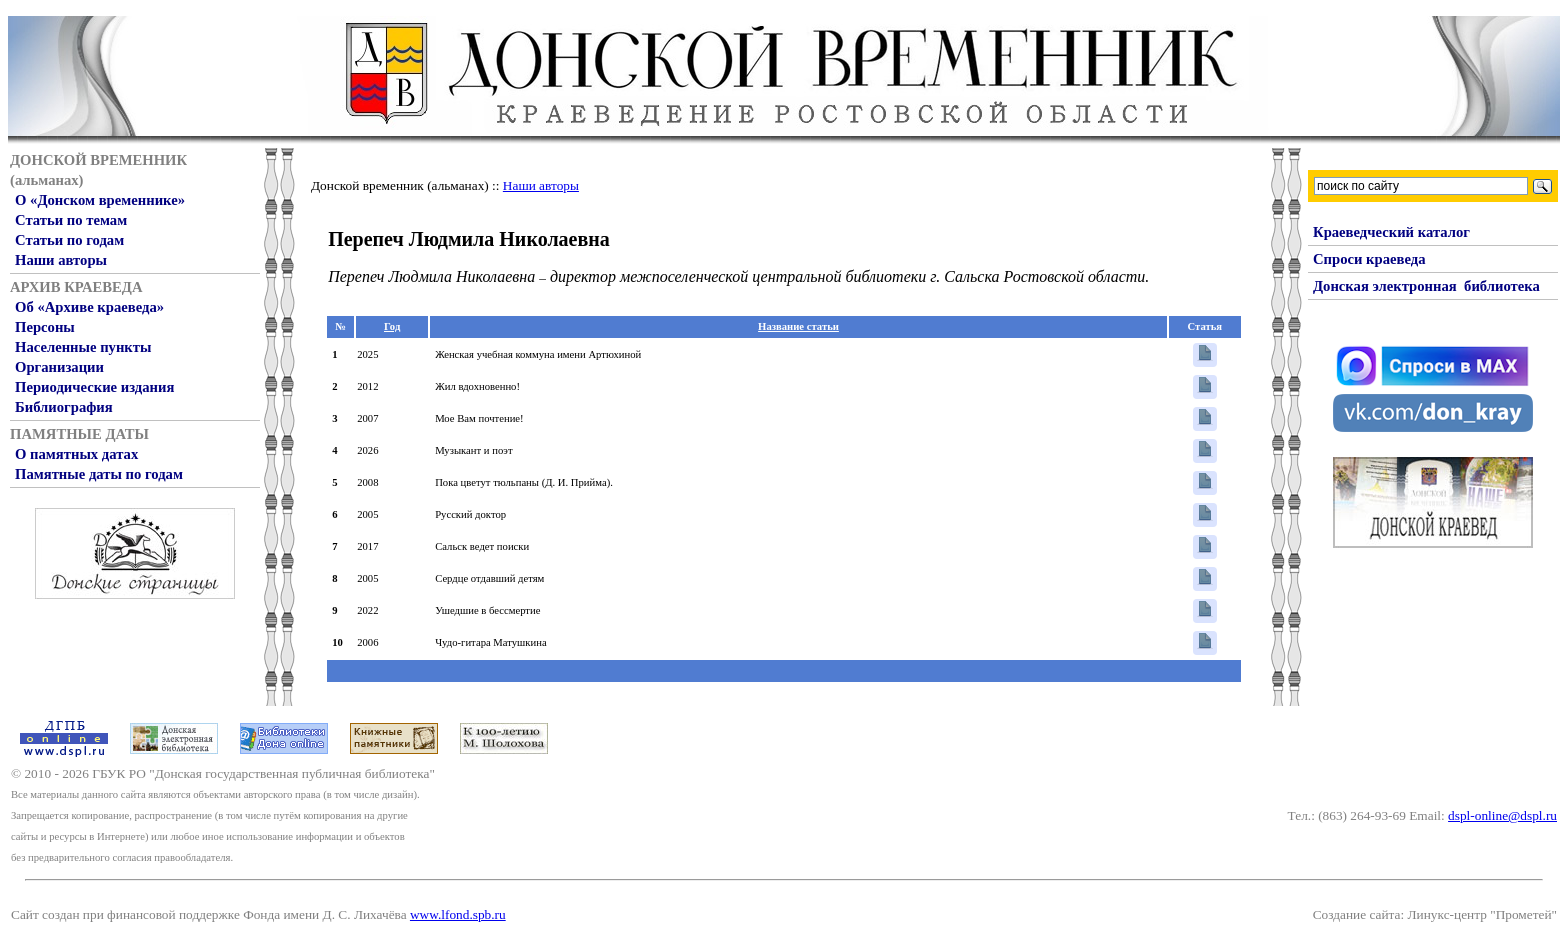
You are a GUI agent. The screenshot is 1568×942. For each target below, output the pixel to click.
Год (392, 326)
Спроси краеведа (1369, 259)
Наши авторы (61, 260)
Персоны (45, 327)
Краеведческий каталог (1391, 232)
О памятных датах (76, 454)
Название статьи (798, 326)
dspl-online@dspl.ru (1502, 815)
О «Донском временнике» (100, 200)
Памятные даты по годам (99, 474)
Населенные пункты (83, 347)
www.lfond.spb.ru (458, 914)
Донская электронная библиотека (1426, 286)
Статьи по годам (69, 240)
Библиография (64, 407)
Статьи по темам (71, 220)
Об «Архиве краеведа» (89, 307)
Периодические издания (94, 387)
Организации (59, 367)
